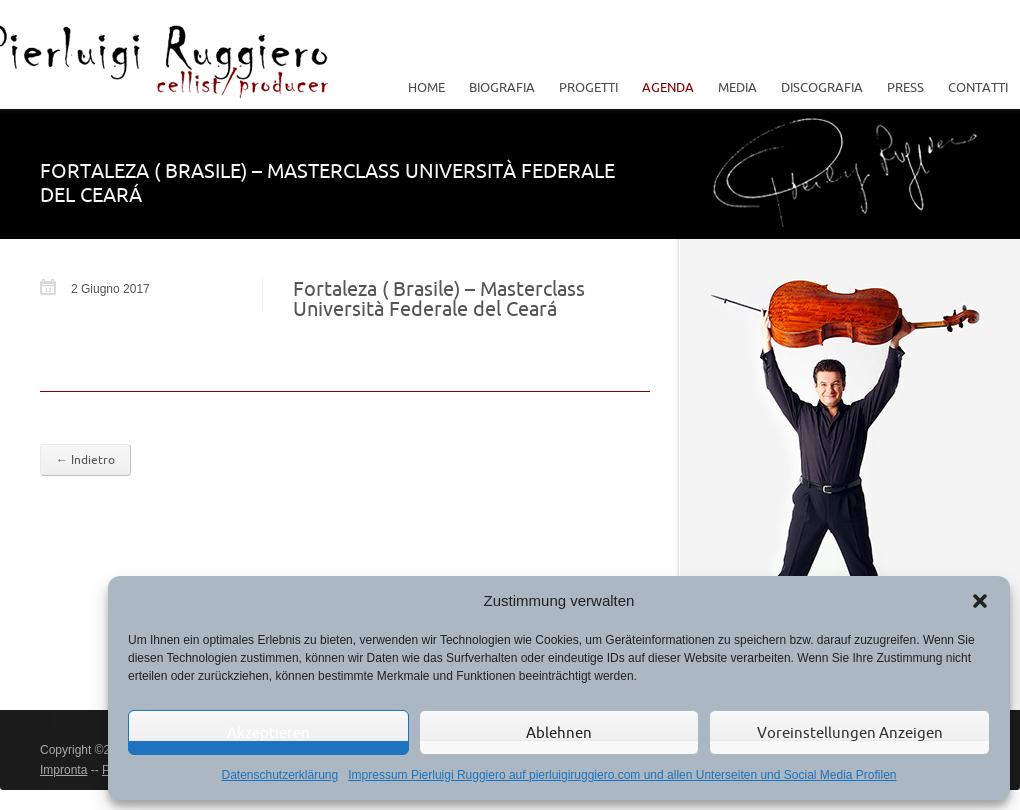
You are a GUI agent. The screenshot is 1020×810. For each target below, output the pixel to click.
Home (426, 87)
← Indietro (85, 459)
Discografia (822, 87)
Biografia (502, 87)
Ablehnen (559, 732)
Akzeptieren (268, 732)
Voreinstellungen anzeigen (850, 732)
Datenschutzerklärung (279, 775)
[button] (980, 601)
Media (732, 87)
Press (905, 87)
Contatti (978, 87)
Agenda (668, 87)
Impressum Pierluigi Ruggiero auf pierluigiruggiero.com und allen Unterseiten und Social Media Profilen (622, 775)
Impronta (63, 770)
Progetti (583, 87)
